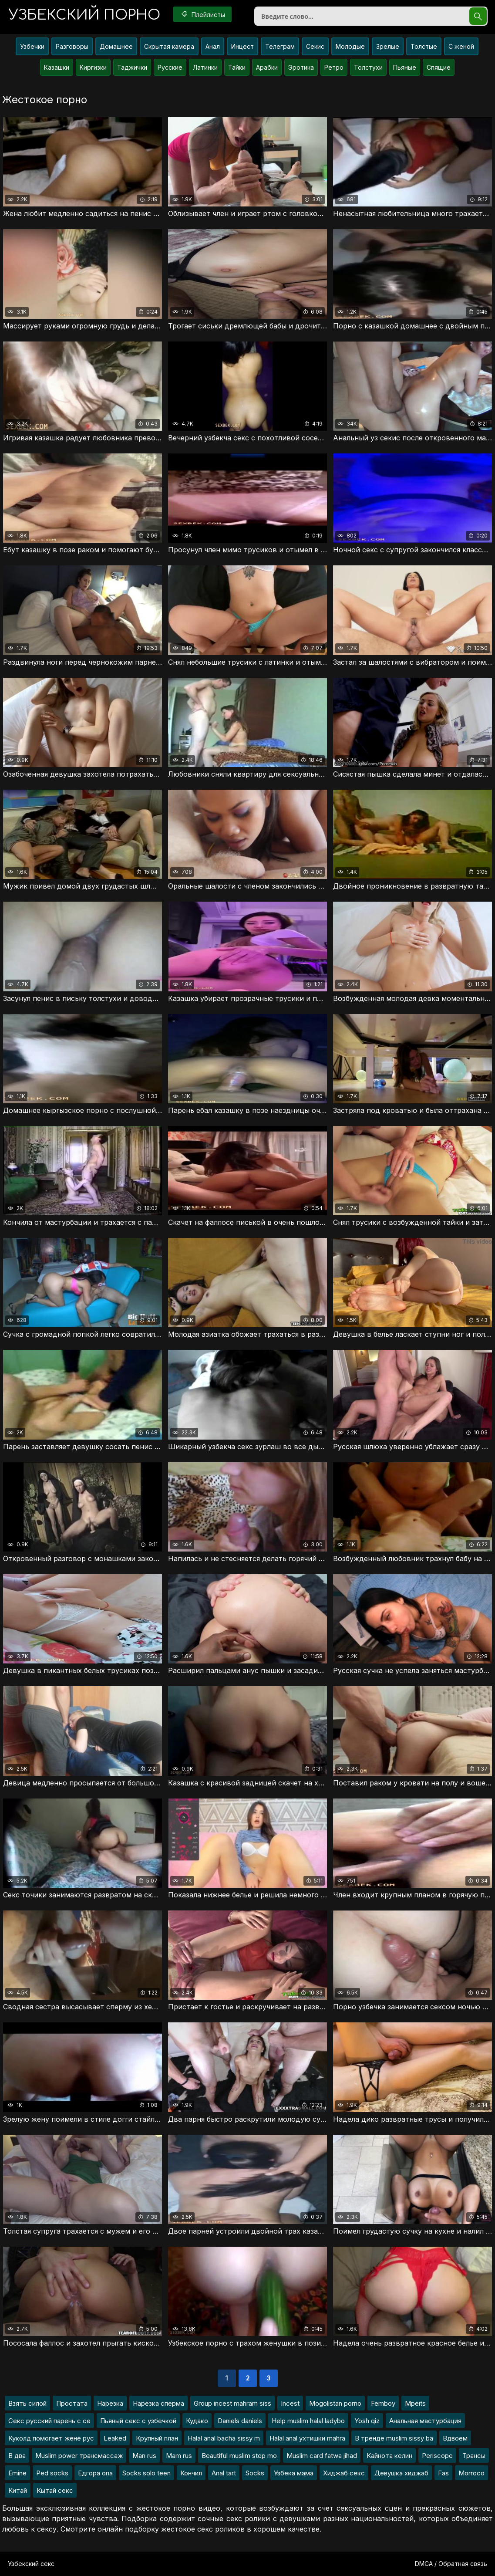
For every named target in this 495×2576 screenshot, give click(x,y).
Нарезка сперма (158, 2403)
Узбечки (32, 46)
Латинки (205, 67)
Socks (255, 2473)
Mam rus (179, 2455)
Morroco (471, 2473)
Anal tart (224, 2473)
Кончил (191, 2473)
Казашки (56, 67)
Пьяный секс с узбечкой (138, 2421)
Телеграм (280, 46)
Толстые (424, 46)
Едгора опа (95, 2473)
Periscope (437, 2455)
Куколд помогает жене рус (51, 2438)
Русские (170, 67)
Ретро (333, 67)
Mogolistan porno (335, 2403)
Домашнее (116, 46)
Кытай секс (55, 2490)
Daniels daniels (240, 2421)
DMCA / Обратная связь (451, 2563)
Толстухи (368, 67)
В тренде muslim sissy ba (394, 2438)
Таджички (132, 67)
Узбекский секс (31, 2563)
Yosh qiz (367, 2421)
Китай (17, 2490)
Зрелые (387, 46)
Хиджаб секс (344, 2473)
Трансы (473, 2455)
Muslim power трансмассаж (79, 2455)
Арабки (267, 67)
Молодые (350, 46)
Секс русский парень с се (49, 2421)
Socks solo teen (146, 2473)
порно (84, 15)
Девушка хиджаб (401, 2473)
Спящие (439, 67)
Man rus (144, 2455)
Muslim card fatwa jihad (321, 2455)
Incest (290, 2403)
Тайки (237, 67)
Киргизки (93, 67)
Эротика (301, 67)
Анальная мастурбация (425, 2421)
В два (17, 2455)
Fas (443, 2473)
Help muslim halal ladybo (308, 2421)
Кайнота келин (389, 2455)
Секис (315, 46)
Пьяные (404, 67)
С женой (461, 46)
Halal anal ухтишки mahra (307, 2438)
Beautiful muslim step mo (239, 2455)
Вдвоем (455, 2438)
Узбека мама (293, 2473)
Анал (212, 46)
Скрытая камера (169, 46)
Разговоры (72, 46)
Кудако (197, 2421)
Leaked (115, 2438)
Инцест (242, 46)
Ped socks (52, 2473)
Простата (72, 2403)
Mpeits (415, 2403)
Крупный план (157, 2438)
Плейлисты (202, 14)
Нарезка (110, 2403)
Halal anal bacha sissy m (224, 2438)
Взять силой (27, 2403)
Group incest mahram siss (232, 2403)
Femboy (383, 2403)
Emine (17, 2473)
